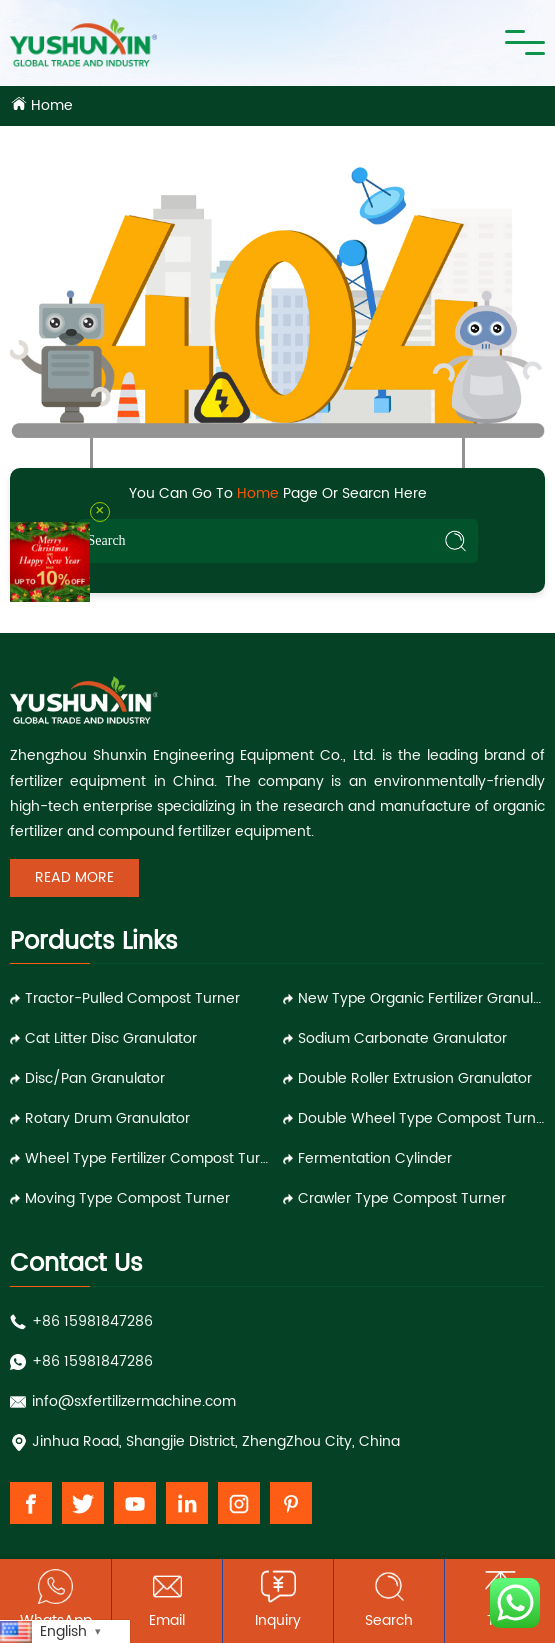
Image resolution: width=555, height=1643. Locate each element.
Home (52, 105)
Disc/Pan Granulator (95, 1078)
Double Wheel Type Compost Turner (421, 1118)
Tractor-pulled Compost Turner (132, 998)
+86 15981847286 (92, 1321)
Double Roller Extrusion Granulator (415, 1078)
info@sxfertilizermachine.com (134, 1401)
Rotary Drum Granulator (107, 1118)
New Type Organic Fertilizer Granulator (421, 998)
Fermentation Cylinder (375, 1158)
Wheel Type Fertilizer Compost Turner (148, 1158)
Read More (74, 877)
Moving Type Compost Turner (127, 1198)
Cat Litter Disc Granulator (111, 1038)
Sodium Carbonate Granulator (402, 1038)
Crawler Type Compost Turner (402, 1198)
